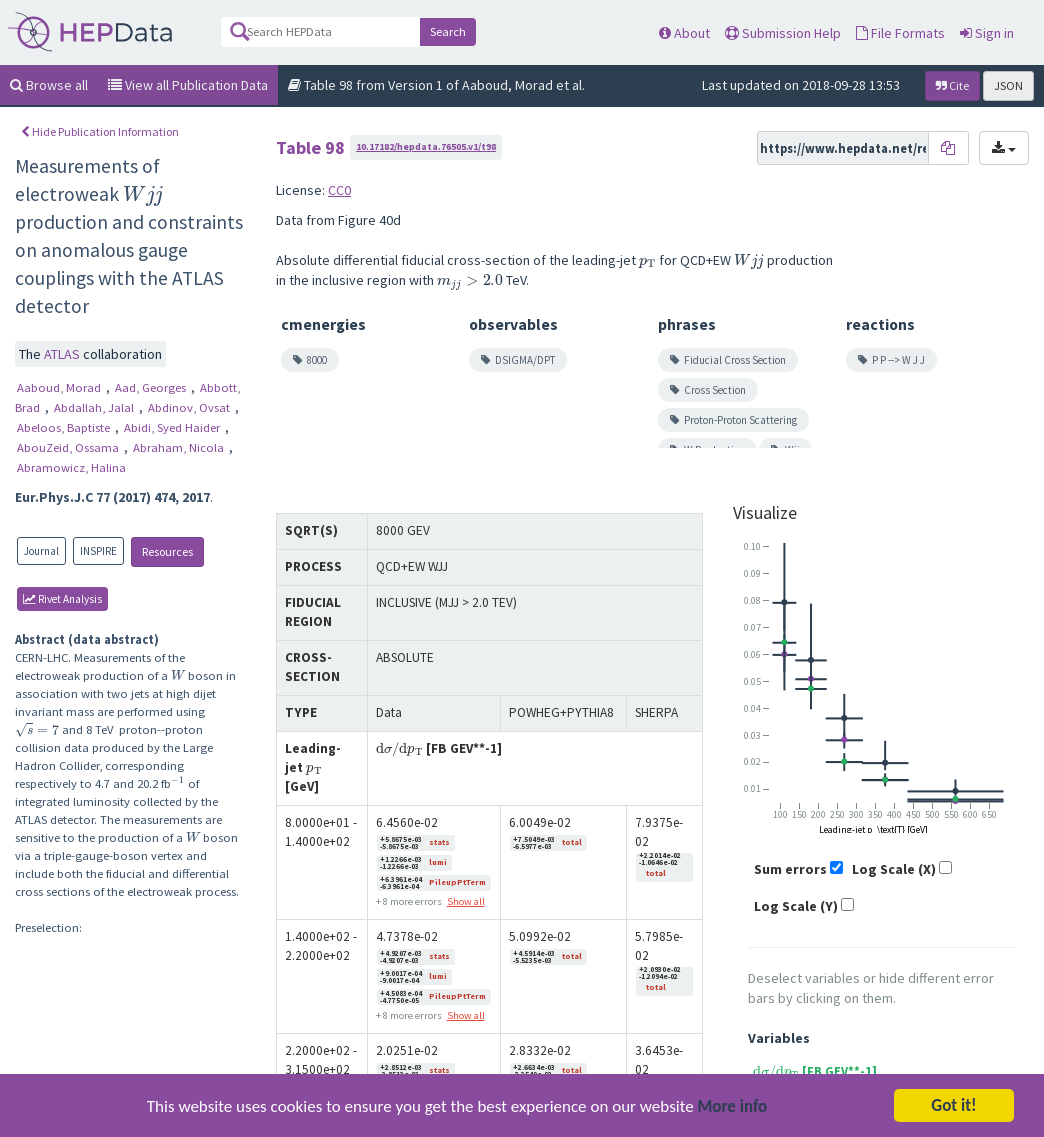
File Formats (900, 33)
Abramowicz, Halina (71, 467)
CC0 (339, 190)
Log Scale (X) (894, 869)
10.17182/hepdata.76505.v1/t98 (426, 146)
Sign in (987, 33)
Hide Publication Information (100, 131)
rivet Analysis (62, 599)
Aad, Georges (152, 387)
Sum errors (790, 869)
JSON (1008, 85)
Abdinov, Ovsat (190, 407)
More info (733, 1107)
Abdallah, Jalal (95, 407)
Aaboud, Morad (60, 387)
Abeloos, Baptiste (65, 427)
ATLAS (63, 354)
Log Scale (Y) (796, 906)
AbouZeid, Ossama (69, 447)
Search (448, 31)
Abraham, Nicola (180, 447)
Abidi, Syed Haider (173, 427)
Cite (952, 85)
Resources (167, 551)
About (684, 33)
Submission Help (783, 33)
